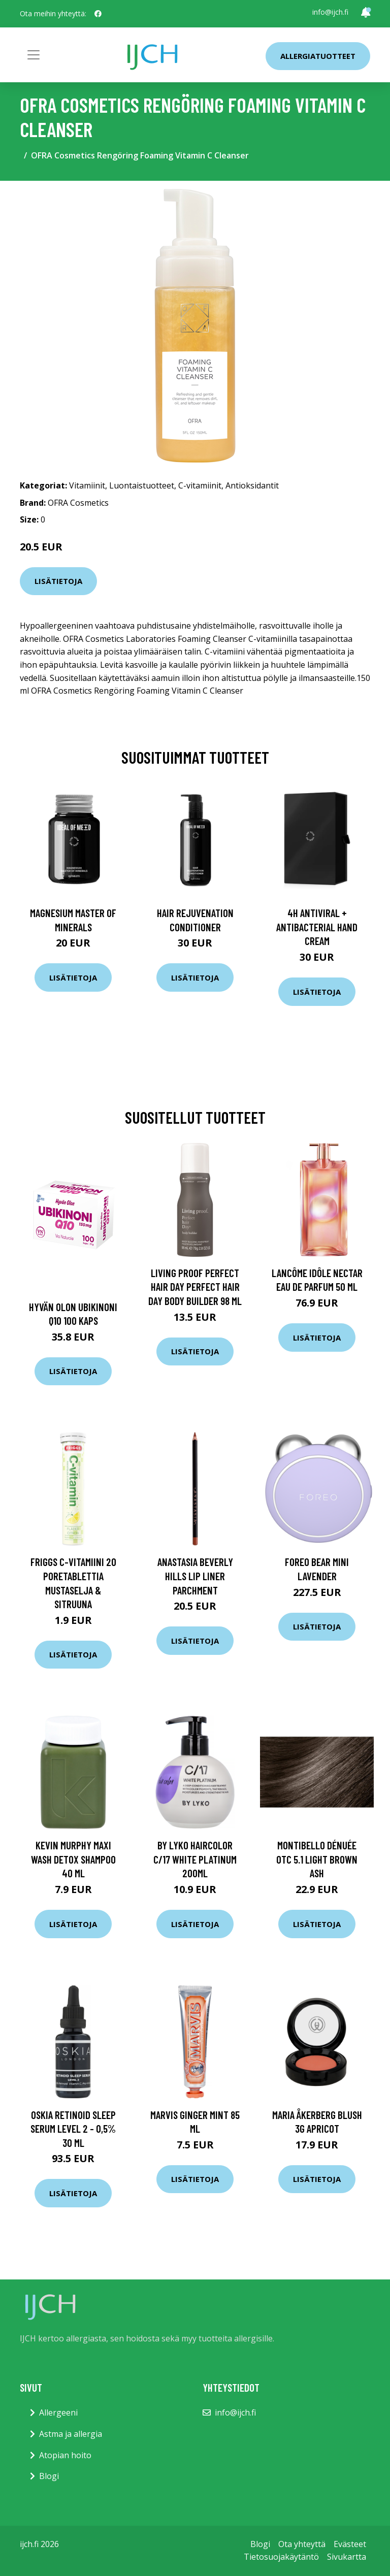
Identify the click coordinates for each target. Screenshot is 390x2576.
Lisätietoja (58, 581)
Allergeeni (58, 2412)
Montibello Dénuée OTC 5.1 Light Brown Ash (317, 1859)
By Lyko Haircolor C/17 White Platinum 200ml (195, 1859)
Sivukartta (346, 2556)
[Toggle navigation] (33, 54)
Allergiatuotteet (317, 56)
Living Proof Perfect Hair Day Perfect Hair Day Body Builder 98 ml (195, 1286)
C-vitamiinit (199, 485)
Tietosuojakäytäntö (281, 2556)
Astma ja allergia (70, 2433)
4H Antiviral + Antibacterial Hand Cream (317, 926)
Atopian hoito (65, 2455)
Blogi (49, 2476)
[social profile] (98, 13)
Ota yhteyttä (302, 2544)
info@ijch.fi (330, 12)
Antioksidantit (252, 485)
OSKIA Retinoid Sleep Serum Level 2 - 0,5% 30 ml (73, 2128)
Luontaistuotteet (141, 485)
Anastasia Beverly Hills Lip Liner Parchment (195, 1575)
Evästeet (350, 2544)
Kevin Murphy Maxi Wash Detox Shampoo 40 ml (73, 1859)
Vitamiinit (87, 485)
